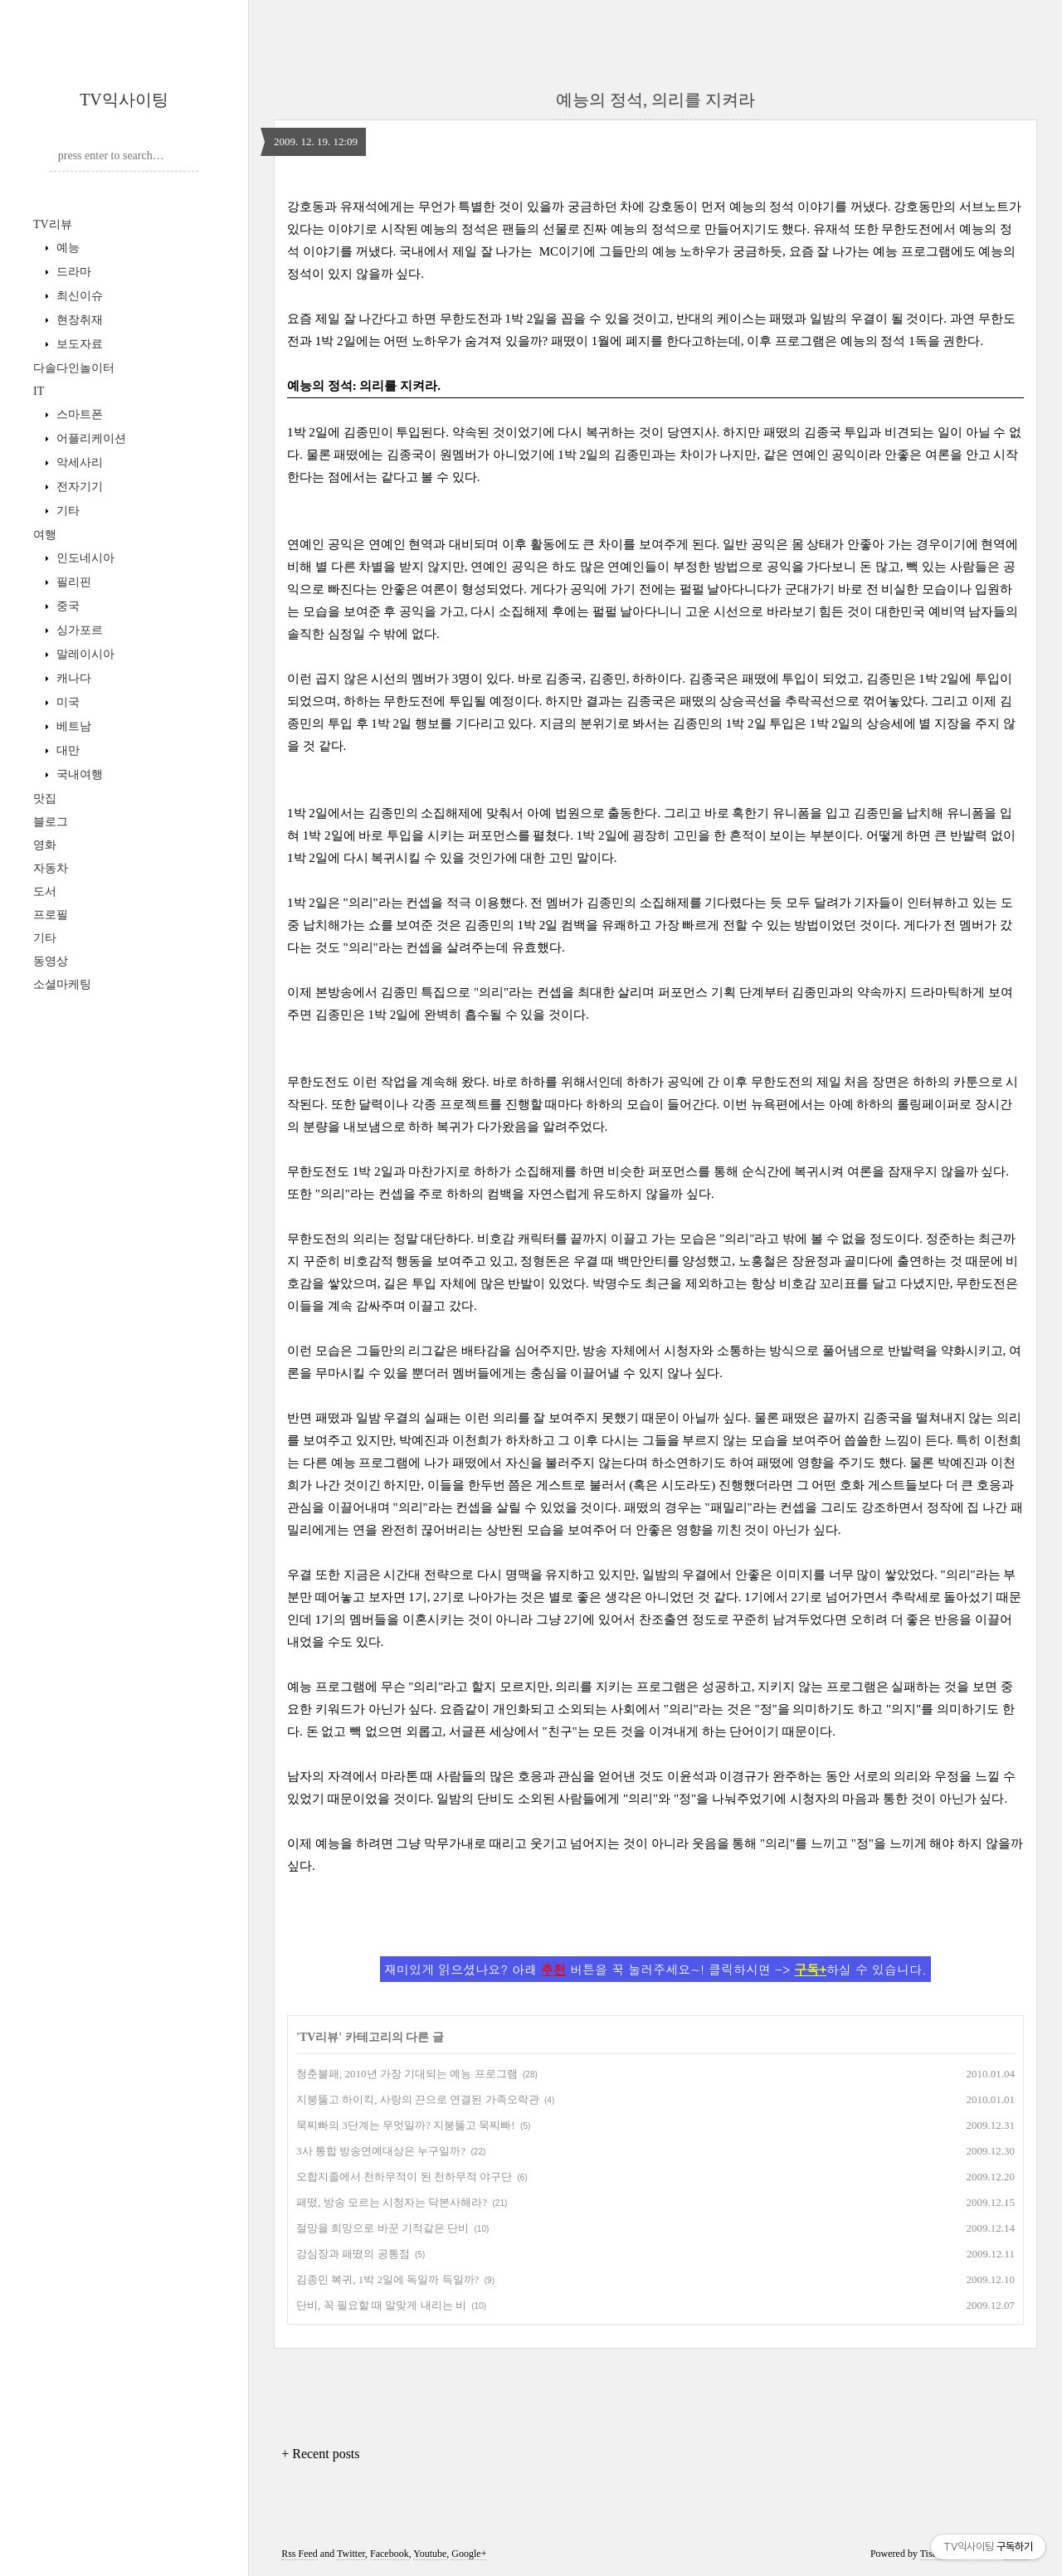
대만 (66, 750)
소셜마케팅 (62, 984)
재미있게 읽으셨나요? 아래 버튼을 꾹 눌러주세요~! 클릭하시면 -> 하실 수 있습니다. (655, 1969)
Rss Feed (299, 2553)
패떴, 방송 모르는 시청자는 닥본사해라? (391, 2202)
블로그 (50, 822)
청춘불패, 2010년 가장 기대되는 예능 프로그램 (407, 2073)
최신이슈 (78, 296)
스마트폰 (78, 414)
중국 (66, 606)
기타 (66, 510)
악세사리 (78, 462)
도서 (44, 891)
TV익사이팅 (124, 99)
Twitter (351, 2553)
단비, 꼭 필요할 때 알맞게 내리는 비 (381, 2305)
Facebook (389, 2553)
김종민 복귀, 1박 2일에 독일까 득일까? (387, 2279)
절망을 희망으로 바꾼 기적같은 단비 (382, 2228)
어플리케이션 (89, 438)
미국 (66, 702)
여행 (44, 534)
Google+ (468, 2553)
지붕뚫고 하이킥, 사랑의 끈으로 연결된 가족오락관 (417, 2099)
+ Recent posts (320, 2454)
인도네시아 (83, 558)
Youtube (429, 2553)
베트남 (72, 726)
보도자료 (78, 344)
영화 (44, 845)
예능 (66, 247)
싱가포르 (78, 630)
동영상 (50, 961)
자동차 (50, 868)
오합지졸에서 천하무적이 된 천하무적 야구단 (404, 2176)
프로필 (50, 914)
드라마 (72, 271)
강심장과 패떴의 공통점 (353, 2253)
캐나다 (72, 678)
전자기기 (78, 486)
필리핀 (72, 582)
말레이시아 (83, 654)
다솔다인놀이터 (73, 368)
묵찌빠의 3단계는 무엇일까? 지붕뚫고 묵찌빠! (405, 2125)
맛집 (44, 798)
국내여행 (78, 774)
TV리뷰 (52, 224)
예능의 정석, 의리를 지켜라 (655, 99)
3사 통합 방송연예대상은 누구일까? (380, 2151)
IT (38, 391)
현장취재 (78, 320)
